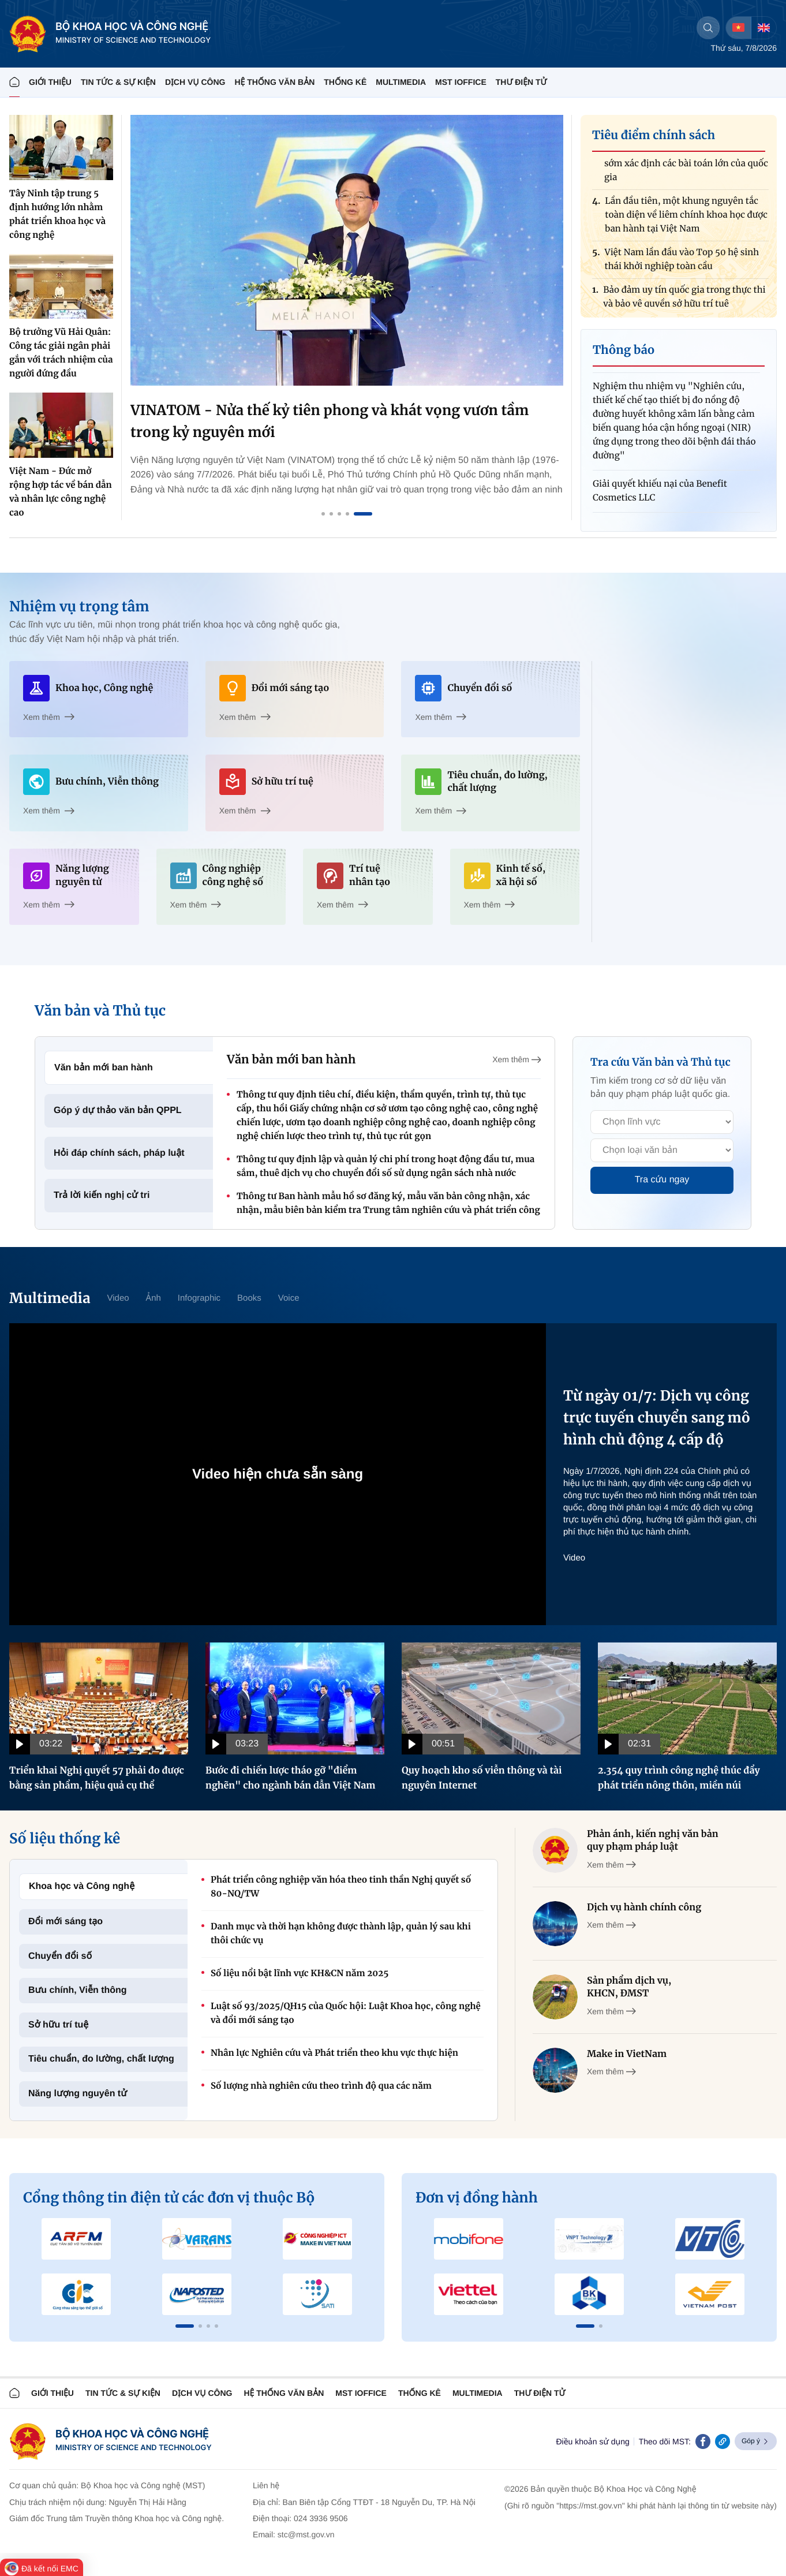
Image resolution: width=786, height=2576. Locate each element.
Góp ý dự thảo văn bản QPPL (118, 1110)
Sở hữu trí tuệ (58, 2025)
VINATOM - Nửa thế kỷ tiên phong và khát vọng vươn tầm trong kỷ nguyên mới (329, 421)
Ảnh (153, 1298)
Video (118, 1298)
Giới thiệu (50, 82)
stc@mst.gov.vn (306, 2534)
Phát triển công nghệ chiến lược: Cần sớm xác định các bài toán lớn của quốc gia (686, 168)
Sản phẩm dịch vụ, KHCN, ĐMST (629, 1987)
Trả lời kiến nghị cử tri (101, 1195)
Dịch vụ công (195, 82)
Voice (289, 1298)
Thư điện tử (540, 2393)
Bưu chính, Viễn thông (77, 1990)
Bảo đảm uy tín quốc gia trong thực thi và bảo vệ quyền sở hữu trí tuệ (684, 301)
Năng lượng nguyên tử (77, 2094)
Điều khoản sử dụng (592, 2441)
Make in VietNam (627, 2054)
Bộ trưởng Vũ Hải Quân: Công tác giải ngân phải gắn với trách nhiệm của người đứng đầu (61, 353)
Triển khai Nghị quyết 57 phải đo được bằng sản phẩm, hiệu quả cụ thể (96, 1778)
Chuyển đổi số (60, 1956)
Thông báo (623, 350)
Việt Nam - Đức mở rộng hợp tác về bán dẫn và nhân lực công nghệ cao (60, 492)
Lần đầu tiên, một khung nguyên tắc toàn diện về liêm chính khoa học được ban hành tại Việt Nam (686, 219)
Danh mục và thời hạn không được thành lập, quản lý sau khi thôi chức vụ (341, 1933)
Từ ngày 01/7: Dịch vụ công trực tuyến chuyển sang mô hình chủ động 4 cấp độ (656, 1418)
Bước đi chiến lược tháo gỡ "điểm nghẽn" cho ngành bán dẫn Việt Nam (290, 1778)
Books (249, 1298)
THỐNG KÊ (345, 82)
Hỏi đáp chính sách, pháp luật (119, 1153)
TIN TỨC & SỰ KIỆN (118, 82)
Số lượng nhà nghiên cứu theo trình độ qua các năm (321, 2086)
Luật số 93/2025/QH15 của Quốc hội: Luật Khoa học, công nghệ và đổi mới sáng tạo (346, 2013)
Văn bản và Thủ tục (100, 1011)
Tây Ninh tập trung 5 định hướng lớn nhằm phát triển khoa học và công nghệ (57, 214)
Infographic (199, 1298)
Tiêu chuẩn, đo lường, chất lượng (101, 2059)
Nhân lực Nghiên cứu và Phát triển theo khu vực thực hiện (334, 2053)
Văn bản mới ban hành (103, 1068)
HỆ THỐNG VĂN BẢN (274, 82)
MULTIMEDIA (401, 82)
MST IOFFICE (460, 82)
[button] (184, 2326)
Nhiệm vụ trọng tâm (79, 606)
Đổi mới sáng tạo (65, 1922)
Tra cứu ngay (662, 1180)
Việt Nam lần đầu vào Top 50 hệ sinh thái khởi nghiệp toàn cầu (682, 264)
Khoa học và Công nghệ (81, 1886)
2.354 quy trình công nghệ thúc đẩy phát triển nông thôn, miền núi (679, 1778)
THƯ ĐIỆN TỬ (521, 82)
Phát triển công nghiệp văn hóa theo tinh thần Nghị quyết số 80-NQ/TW (341, 1887)
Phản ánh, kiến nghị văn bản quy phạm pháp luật (652, 1840)
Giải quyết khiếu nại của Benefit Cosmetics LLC (660, 495)
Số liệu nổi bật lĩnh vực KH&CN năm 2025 (299, 1973)
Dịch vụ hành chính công (644, 1907)
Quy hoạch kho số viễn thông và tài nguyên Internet (482, 1778)
